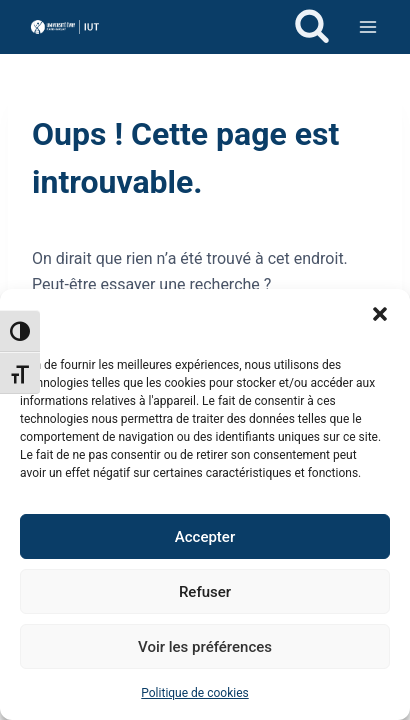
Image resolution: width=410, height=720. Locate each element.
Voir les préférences (205, 647)
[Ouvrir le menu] (367, 26)
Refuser (205, 592)
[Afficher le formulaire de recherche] (312, 27)
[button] (380, 314)
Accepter (205, 537)
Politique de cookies (194, 693)
